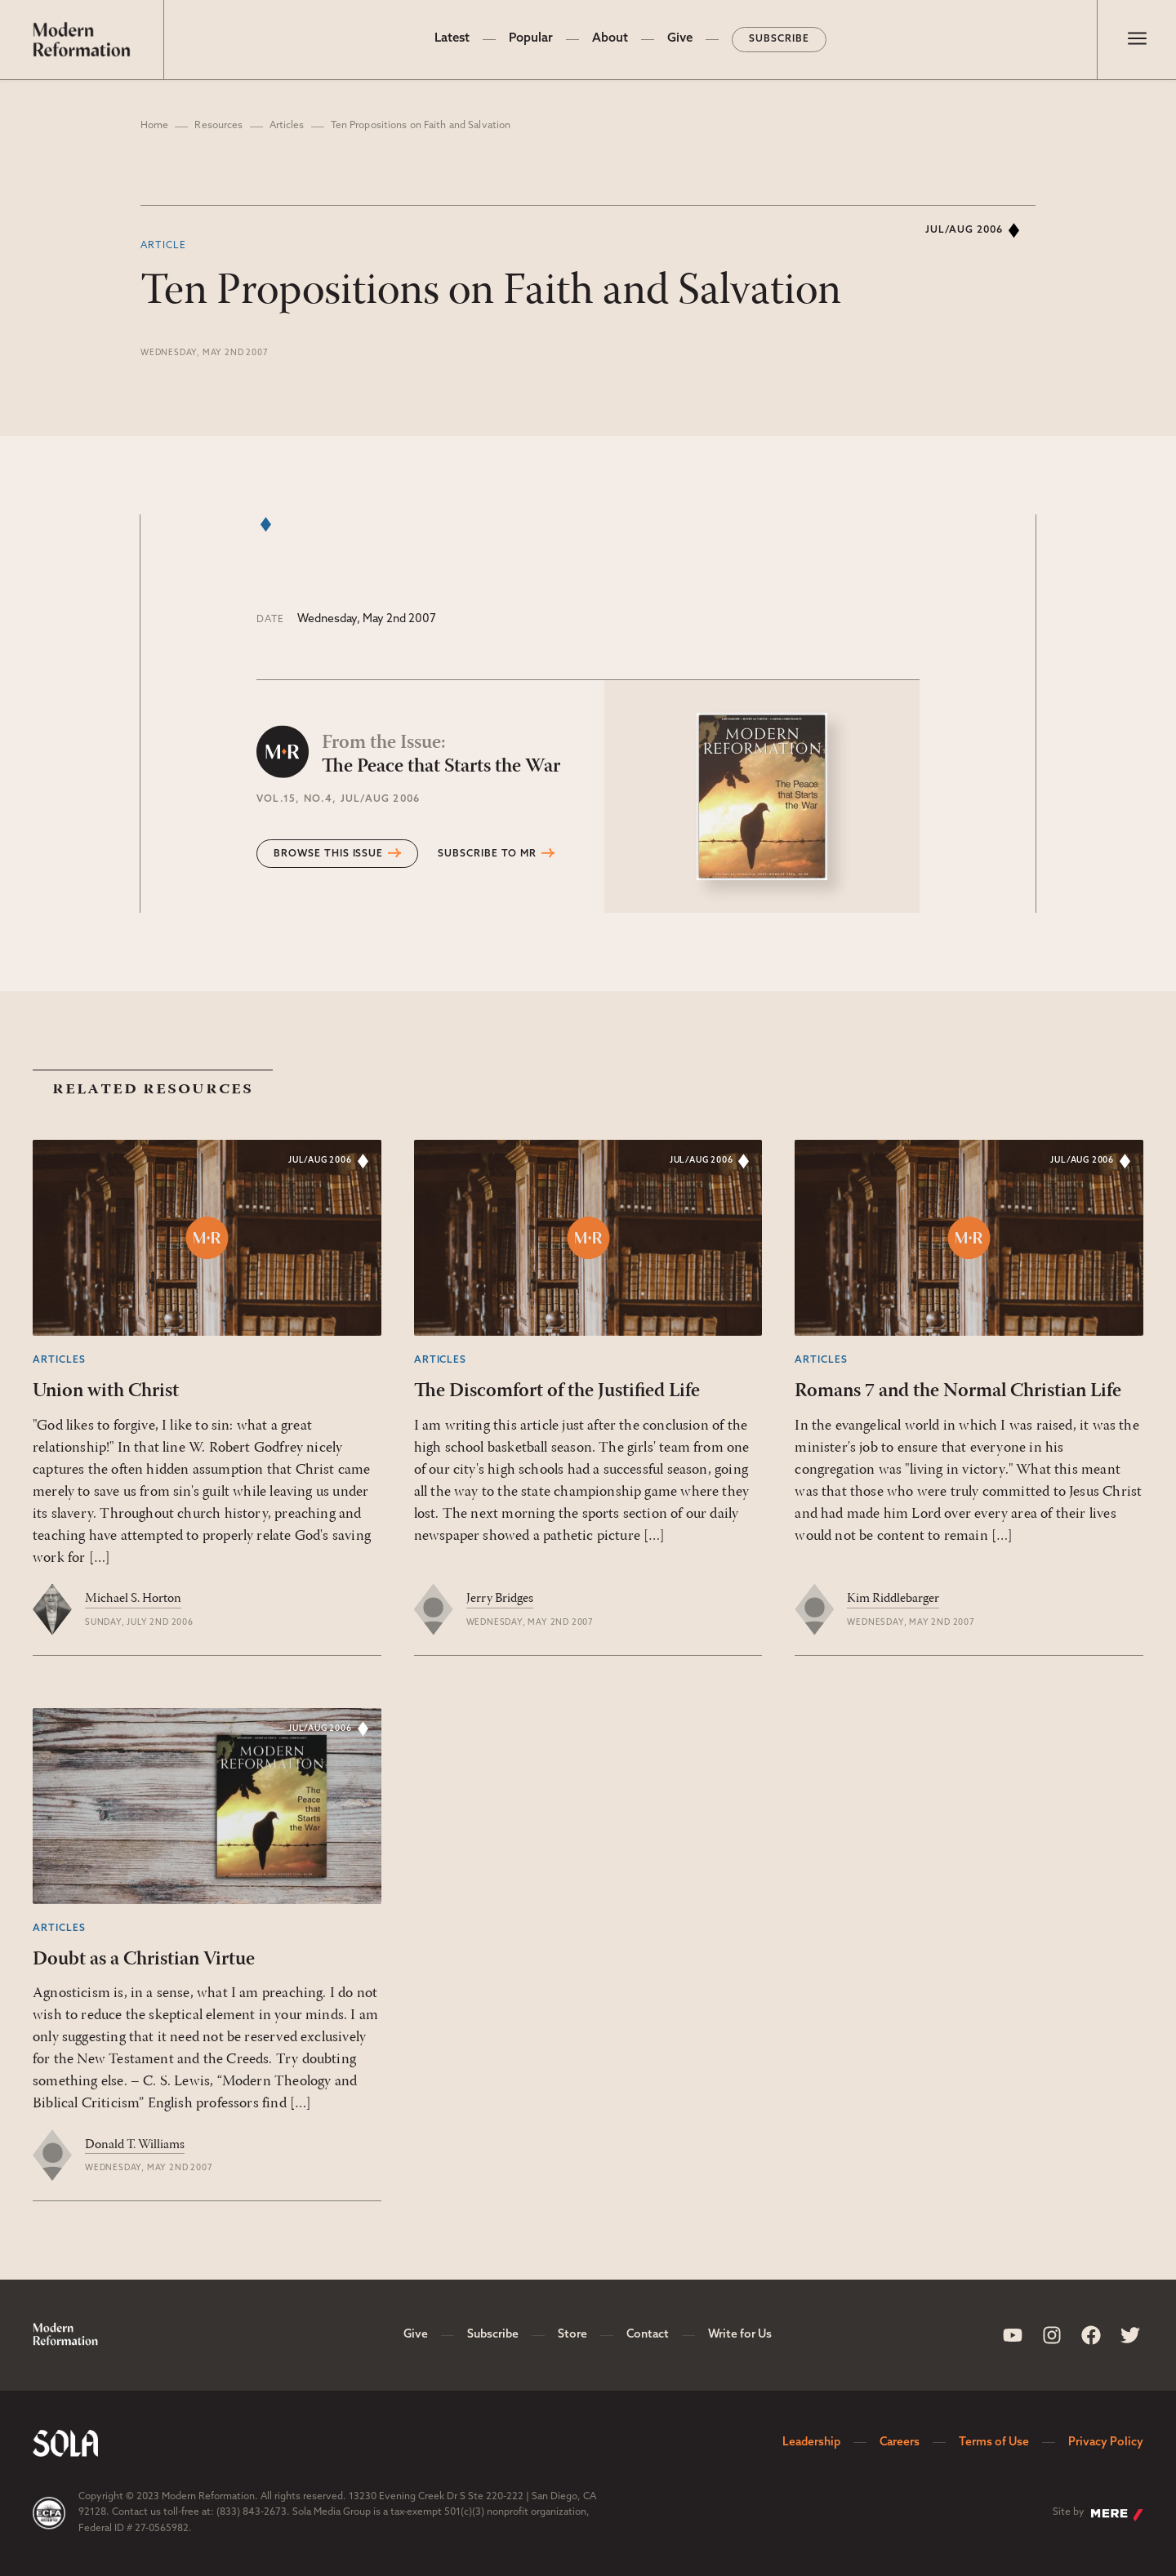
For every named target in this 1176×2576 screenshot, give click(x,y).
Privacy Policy (1105, 2442)
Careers (900, 2442)
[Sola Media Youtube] (1013, 2335)
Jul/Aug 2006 (964, 230)
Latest (452, 39)
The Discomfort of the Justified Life (557, 1391)
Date (270, 620)
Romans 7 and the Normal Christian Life (958, 1391)
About (610, 39)
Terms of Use (994, 2442)
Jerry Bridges (499, 1598)
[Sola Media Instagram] (1052, 2335)
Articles (287, 126)
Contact (647, 2335)
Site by (1098, 2513)
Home (154, 126)
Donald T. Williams (135, 2144)
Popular (531, 39)
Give (680, 39)
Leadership (811, 2442)
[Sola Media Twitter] (1130, 2335)
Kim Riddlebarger (893, 1598)
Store (572, 2335)
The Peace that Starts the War (441, 754)
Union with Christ (106, 1391)
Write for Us (740, 2335)
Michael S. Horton (133, 1598)
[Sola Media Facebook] (1091, 2335)
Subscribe (779, 39)
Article (163, 246)
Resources (218, 126)
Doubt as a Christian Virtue (144, 1959)
